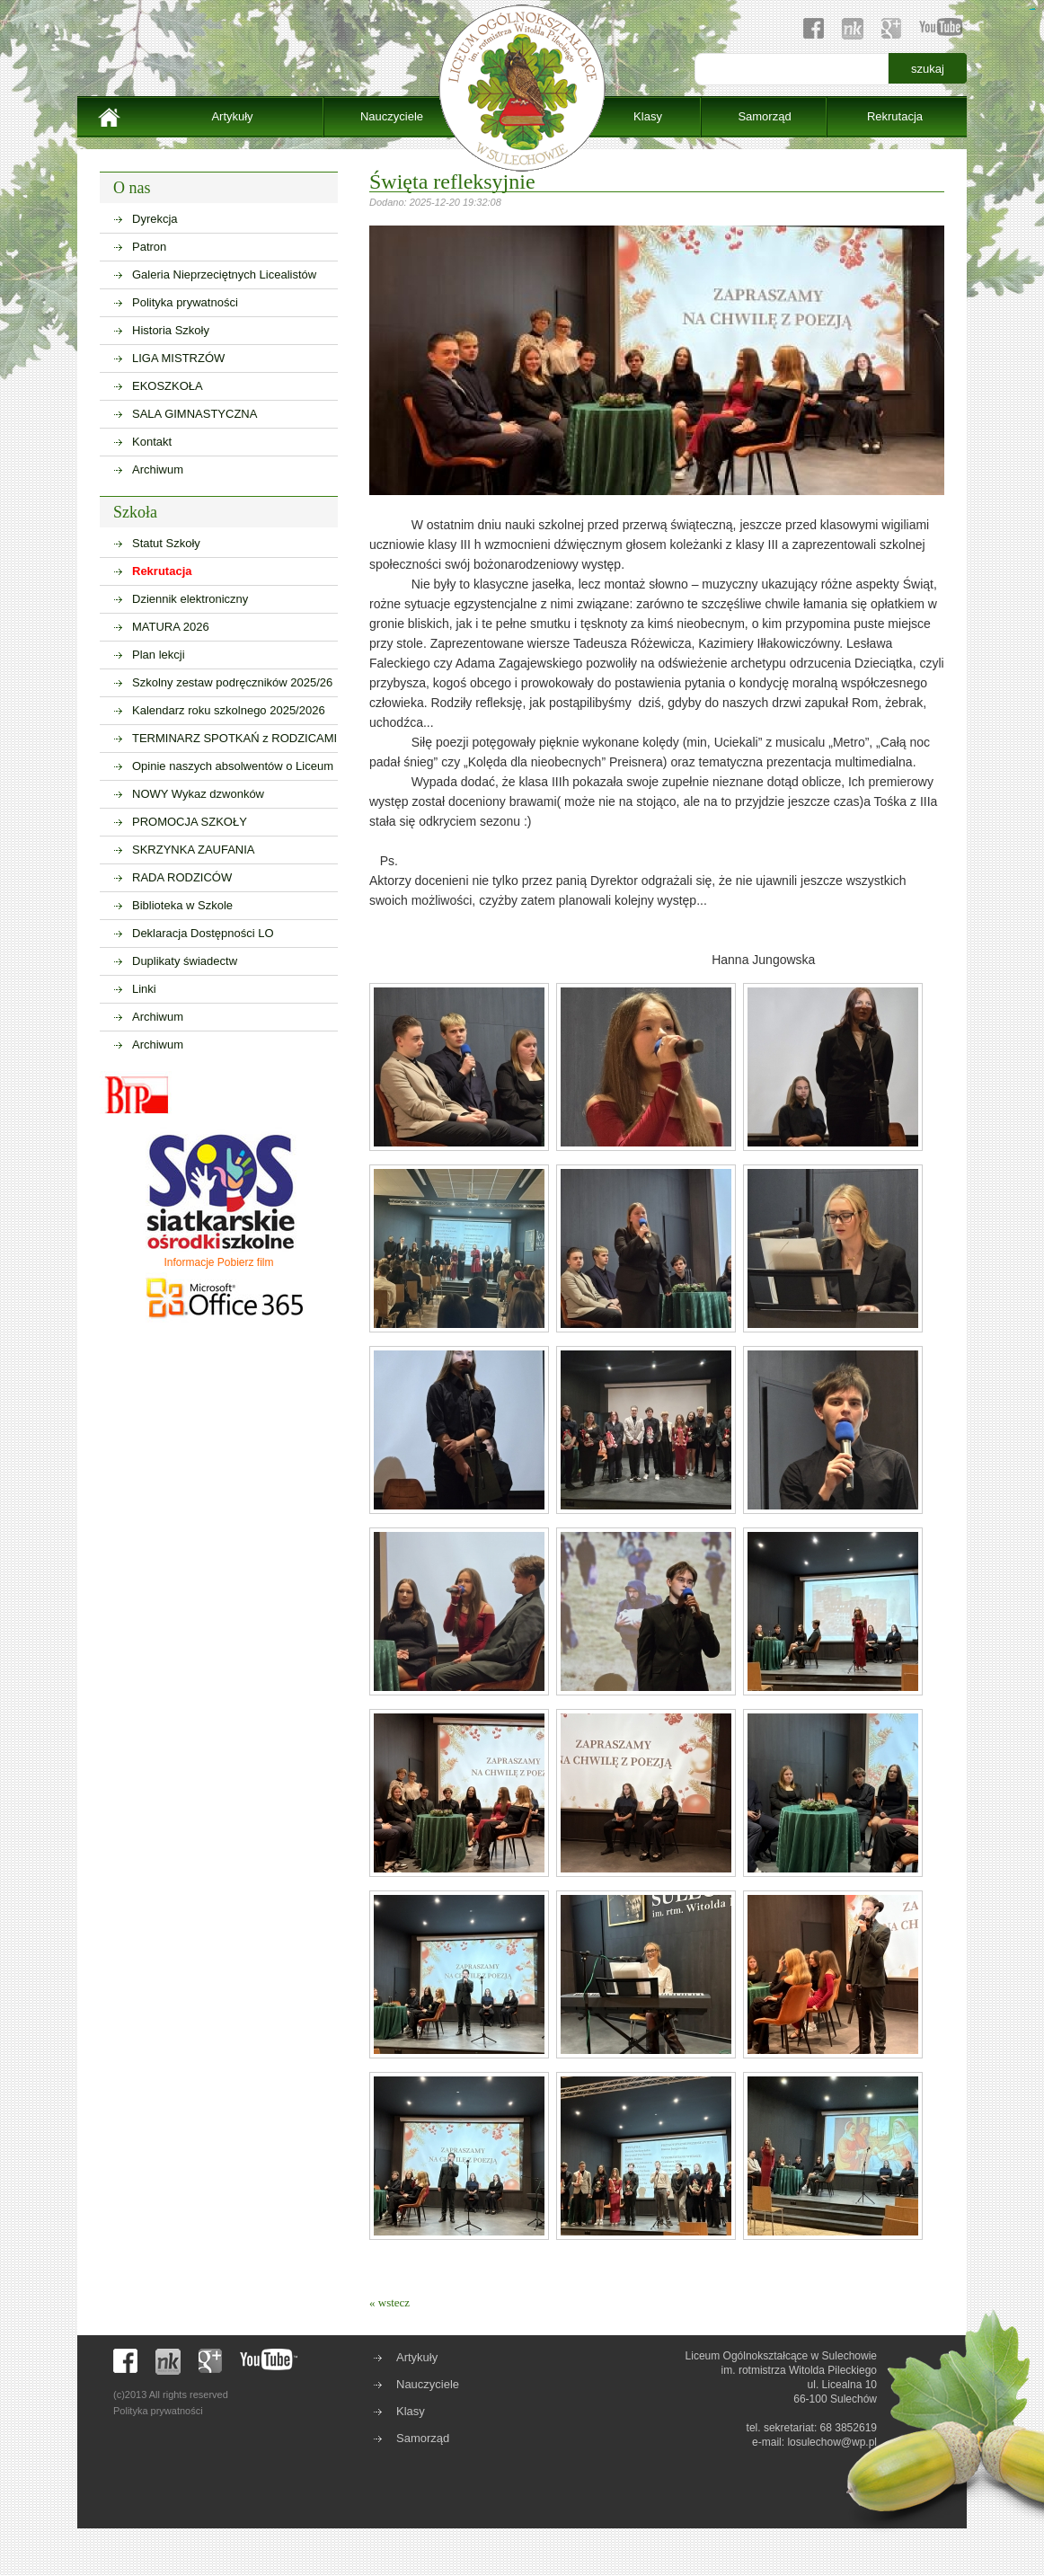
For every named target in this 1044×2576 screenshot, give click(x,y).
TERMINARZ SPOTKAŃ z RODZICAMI (234, 738)
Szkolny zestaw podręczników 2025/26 (232, 682)
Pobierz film (245, 1262)
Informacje (189, 1262)
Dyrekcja (155, 219)
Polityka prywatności (185, 302)
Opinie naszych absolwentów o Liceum (232, 766)
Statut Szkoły (166, 543)
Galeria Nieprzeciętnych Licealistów (224, 274)
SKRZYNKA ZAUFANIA (193, 849)
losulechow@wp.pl (832, 2442)
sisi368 (1033, 9)
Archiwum (157, 469)
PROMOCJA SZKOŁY (189, 821)
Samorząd (764, 116)
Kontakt (152, 441)
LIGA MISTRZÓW (178, 358)
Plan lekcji (158, 654)
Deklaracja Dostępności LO (203, 933)
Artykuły (231, 116)
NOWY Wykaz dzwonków (198, 794)
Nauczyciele (391, 116)
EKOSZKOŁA (167, 386)
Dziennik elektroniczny (190, 599)
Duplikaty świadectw (184, 961)
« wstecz (389, 2302)
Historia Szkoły (170, 330)
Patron (149, 246)
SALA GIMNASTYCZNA (194, 413)
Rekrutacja (895, 116)
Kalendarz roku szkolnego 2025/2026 (228, 710)
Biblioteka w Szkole (182, 905)
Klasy (647, 116)
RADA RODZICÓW (182, 877)
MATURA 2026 (170, 626)
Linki (144, 989)
